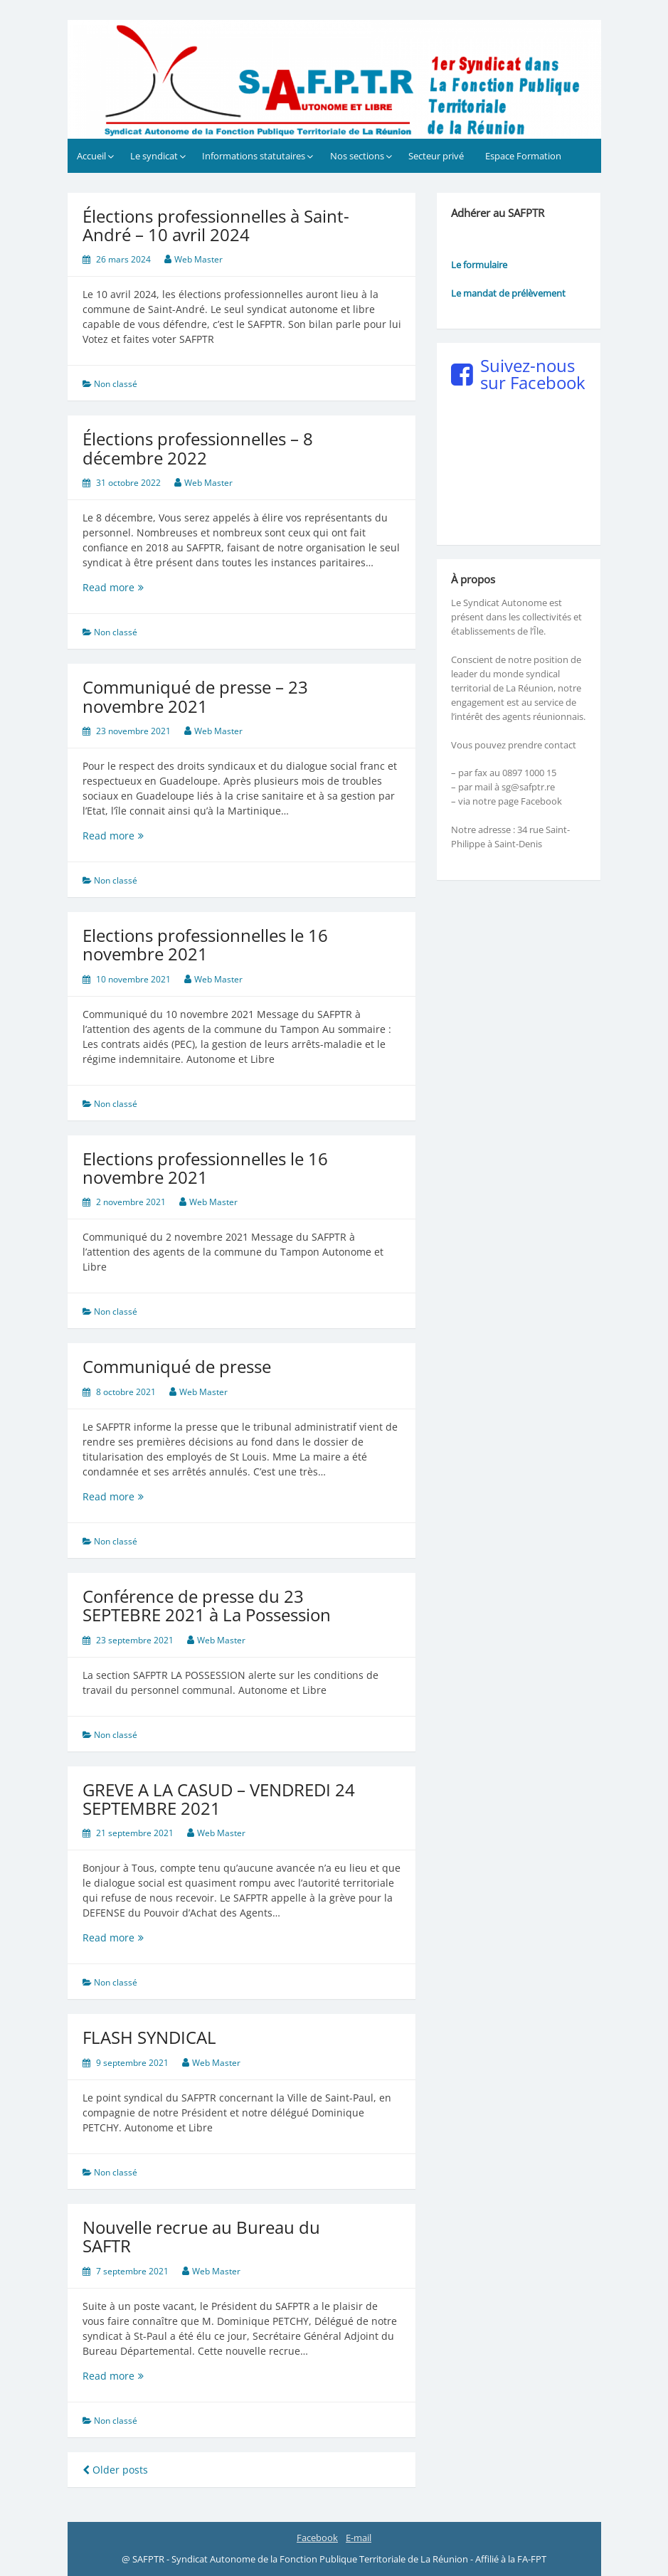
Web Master (198, 259)
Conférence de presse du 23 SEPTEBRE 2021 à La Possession (207, 1605)
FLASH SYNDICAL (149, 2037)
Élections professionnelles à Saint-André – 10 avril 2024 (216, 225)
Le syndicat (154, 155)
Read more (148, 587)
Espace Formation (523, 155)
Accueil (91, 155)
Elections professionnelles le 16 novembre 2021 (205, 944)
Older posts (115, 2469)
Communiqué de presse (177, 1366)
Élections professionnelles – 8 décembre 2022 (198, 448)
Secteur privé (436, 155)
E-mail (358, 2537)
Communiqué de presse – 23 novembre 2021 (195, 696)
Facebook (317, 2537)
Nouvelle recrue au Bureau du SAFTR (201, 2236)
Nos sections (357, 155)
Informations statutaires (253, 155)
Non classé (115, 384)
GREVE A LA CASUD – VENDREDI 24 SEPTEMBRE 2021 (219, 1799)
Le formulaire (479, 264)
